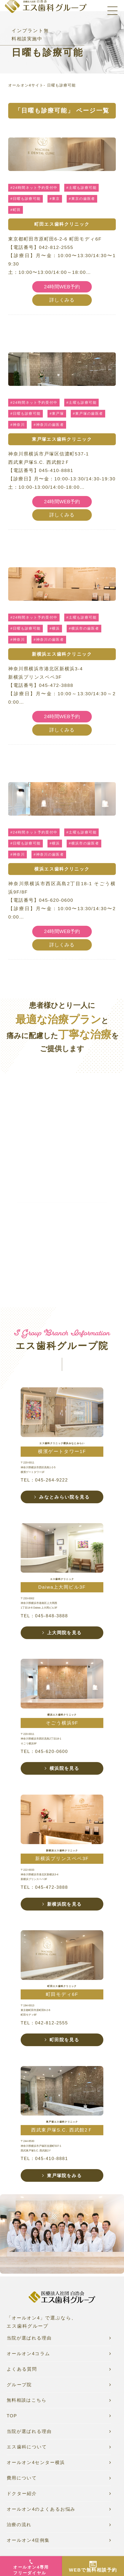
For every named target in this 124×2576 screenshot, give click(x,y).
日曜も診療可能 (65, 85)
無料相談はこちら (27, 2418)
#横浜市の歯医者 (87, 636)
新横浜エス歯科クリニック (62, 661)
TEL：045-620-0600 (45, 1765)
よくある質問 (22, 2387)
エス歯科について (28, 2466)
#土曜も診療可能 (85, 189)
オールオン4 (26, 2334)
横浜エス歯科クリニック (62, 879)
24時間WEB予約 (62, 289)
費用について (22, 2498)
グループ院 (20, 2403)
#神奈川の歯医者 (50, 429)
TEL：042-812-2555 (45, 2038)
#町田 (15, 211)
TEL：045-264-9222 (45, 1492)
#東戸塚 (58, 418)
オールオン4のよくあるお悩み (42, 2530)
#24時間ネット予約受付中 (35, 189)
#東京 (56, 200)
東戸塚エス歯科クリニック (62, 443)
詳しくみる (62, 302)
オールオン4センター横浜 (37, 2482)
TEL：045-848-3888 (45, 1628)
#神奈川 (18, 429)
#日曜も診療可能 (26, 200)
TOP (12, 2434)
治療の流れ (20, 2546)
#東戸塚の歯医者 (91, 418)
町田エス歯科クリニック (62, 225)
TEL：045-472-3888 (45, 1901)
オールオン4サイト (27, 85)
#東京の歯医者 (85, 200)
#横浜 (56, 636)
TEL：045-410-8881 (45, 2174)
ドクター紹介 (22, 2514)
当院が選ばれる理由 (30, 2450)
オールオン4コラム (29, 2371)
